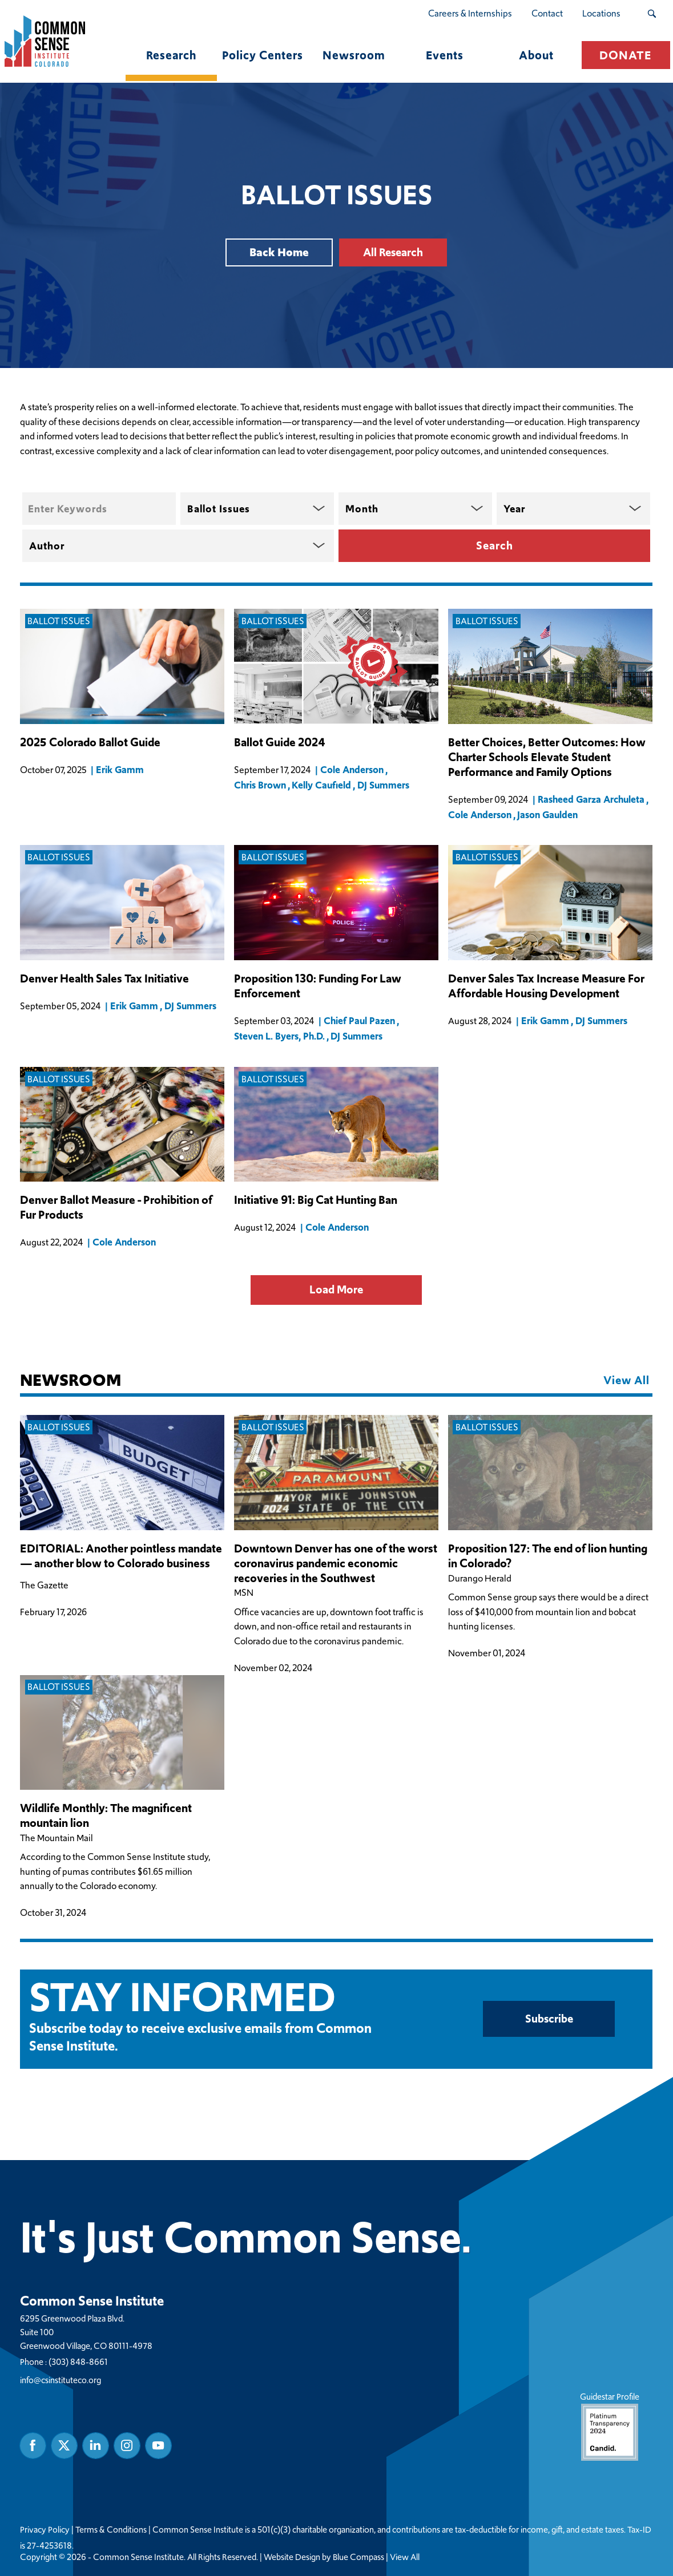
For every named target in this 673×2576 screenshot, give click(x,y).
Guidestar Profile (610, 2425)
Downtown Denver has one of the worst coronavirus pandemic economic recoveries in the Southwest (335, 1564)
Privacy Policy (45, 2529)
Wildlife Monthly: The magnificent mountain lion (106, 1816)
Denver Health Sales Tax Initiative (104, 979)
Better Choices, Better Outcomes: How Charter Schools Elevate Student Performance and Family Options (547, 757)
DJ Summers (383, 785)
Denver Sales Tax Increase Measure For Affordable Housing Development (546, 986)
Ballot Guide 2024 (279, 742)
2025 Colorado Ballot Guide (90, 742)
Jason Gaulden (548, 815)
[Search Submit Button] (651, 13)
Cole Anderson (352, 770)
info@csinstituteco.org (60, 2379)
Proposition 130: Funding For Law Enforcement (317, 986)
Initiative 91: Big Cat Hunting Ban (315, 1201)
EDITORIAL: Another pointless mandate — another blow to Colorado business (121, 1556)
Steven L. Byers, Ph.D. (279, 1036)
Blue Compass (358, 2556)
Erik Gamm (120, 770)
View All (405, 2556)
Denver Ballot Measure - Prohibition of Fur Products (116, 1208)
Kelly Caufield (322, 785)
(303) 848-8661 (78, 2361)
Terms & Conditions (111, 2529)
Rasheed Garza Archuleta (591, 799)
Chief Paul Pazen (360, 1021)
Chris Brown (260, 785)
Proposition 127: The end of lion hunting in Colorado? (547, 1556)
